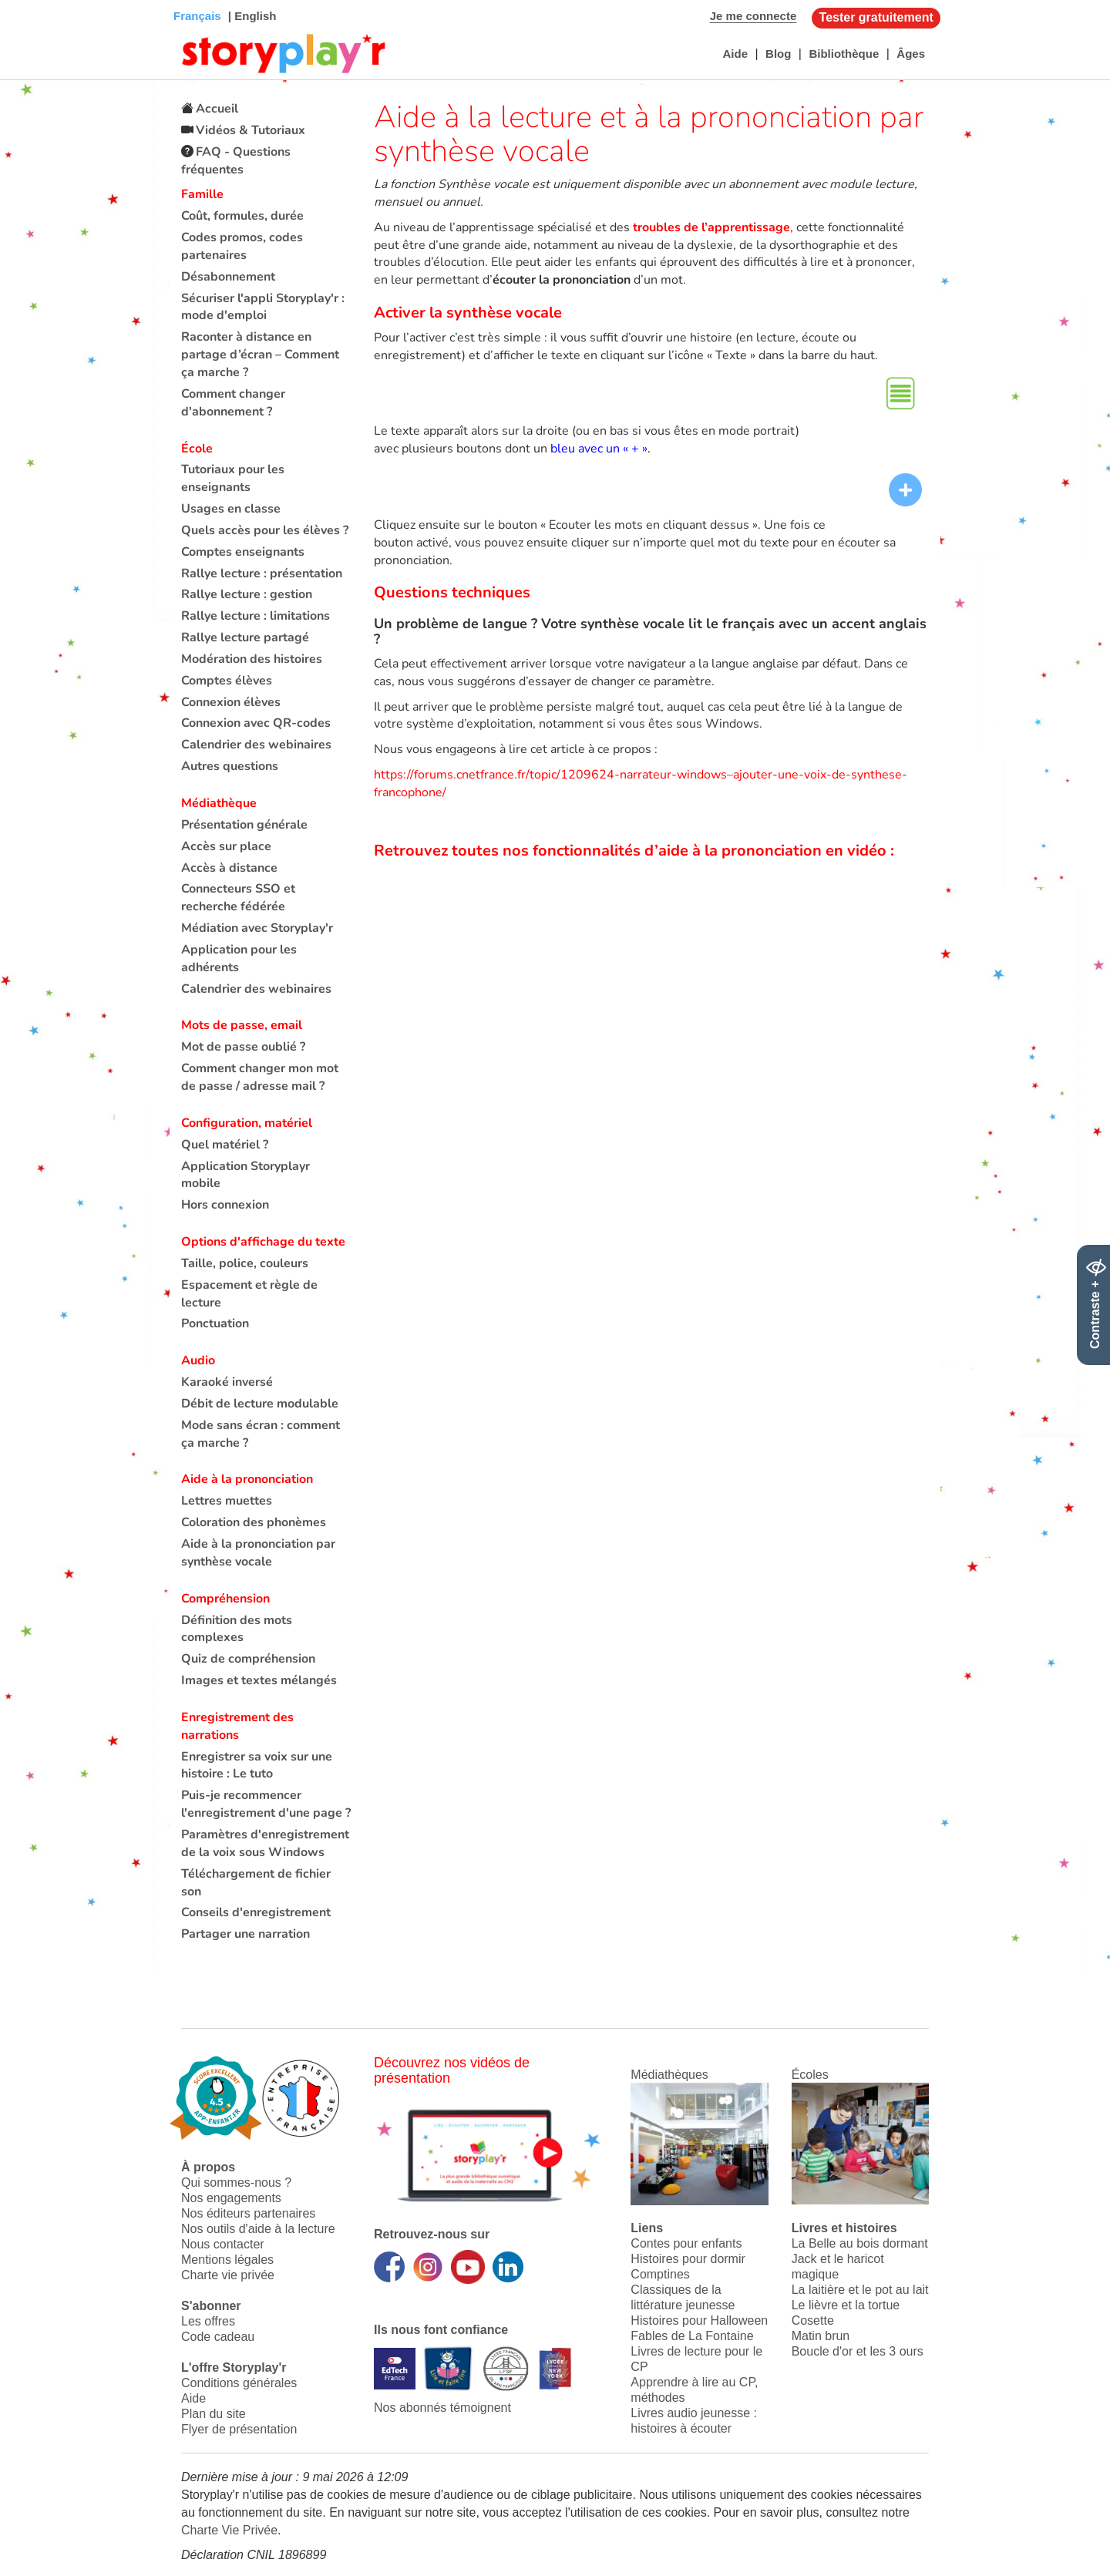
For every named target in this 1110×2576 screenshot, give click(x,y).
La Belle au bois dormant (860, 2243)
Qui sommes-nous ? (236, 2182)
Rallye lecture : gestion (246, 594)
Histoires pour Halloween (699, 2320)
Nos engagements (231, 2197)
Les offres (208, 2321)
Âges (910, 53)
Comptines (660, 2274)
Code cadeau (217, 2336)
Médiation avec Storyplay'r (257, 928)
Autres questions (229, 766)
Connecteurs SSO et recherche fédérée (238, 897)
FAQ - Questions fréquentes (236, 160)
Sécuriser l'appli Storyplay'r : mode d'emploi (263, 307)
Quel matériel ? (224, 1144)
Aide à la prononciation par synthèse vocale (258, 1552)
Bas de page (31, 0)
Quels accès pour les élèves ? (264, 530)
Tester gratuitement (876, 17)
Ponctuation (215, 1323)
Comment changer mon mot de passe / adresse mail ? (259, 1077)
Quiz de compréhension (248, 1658)
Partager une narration (245, 1933)
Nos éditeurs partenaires (248, 2213)
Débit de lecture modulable (259, 1403)
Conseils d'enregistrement (256, 1912)
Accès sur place (226, 846)
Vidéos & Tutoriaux (250, 130)
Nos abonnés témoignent (442, 2407)
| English (251, 15)
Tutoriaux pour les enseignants (232, 478)
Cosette (813, 2320)
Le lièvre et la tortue (846, 2305)
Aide (735, 53)
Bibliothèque (844, 53)
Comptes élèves (226, 680)
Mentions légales (227, 2259)
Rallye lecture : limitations (255, 615)
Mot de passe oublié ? (243, 1046)
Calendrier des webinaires (256, 744)
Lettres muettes (226, 1500)
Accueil (217, 108)
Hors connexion (225, 1204)
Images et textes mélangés (259, 1680)
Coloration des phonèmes (253, 1522)
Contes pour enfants (686, 2243)
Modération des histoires (251, 659)
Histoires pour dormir (688, 2258)
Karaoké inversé (227, 1382)
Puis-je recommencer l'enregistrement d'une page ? (266, 1804)
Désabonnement (228, 276)
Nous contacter (222, 2244)
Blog (778, 53)
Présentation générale (244, 824)
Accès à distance (229, 867)
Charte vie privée (227, 2275)
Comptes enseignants (242, 551)
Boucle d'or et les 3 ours (857, 2351)
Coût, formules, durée (242, 215)
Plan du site (213, 2413)
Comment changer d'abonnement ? (233, 402)
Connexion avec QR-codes (256, 723)
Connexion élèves (231, 702)
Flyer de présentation (239, 2429)
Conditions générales (239, 2382)
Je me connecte (753, 15)
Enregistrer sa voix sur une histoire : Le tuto (256, 1765)
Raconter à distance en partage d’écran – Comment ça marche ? (260, 354)
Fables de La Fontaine (692, 2335)
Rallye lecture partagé (245, 637)
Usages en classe (231, 508)
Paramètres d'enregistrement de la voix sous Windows (265, 1843)
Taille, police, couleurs (244, 1263)
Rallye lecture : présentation (261, 573)
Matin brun (821, 2335)
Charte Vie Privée (229, 2530)
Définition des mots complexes (236, 1629)
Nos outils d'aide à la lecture (258, 2228)
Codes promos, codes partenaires (242, 246)
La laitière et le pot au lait (860, 2289)
